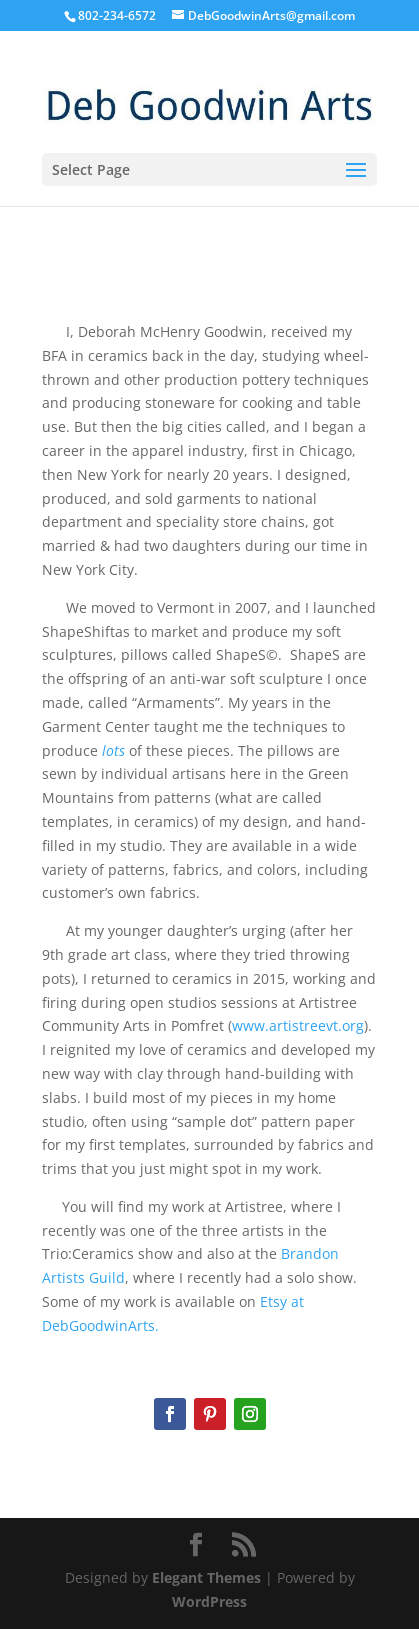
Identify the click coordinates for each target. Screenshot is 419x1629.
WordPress (209, 1601)
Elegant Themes (206, 1577)
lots (113, 750)
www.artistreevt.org (298, 1025)
